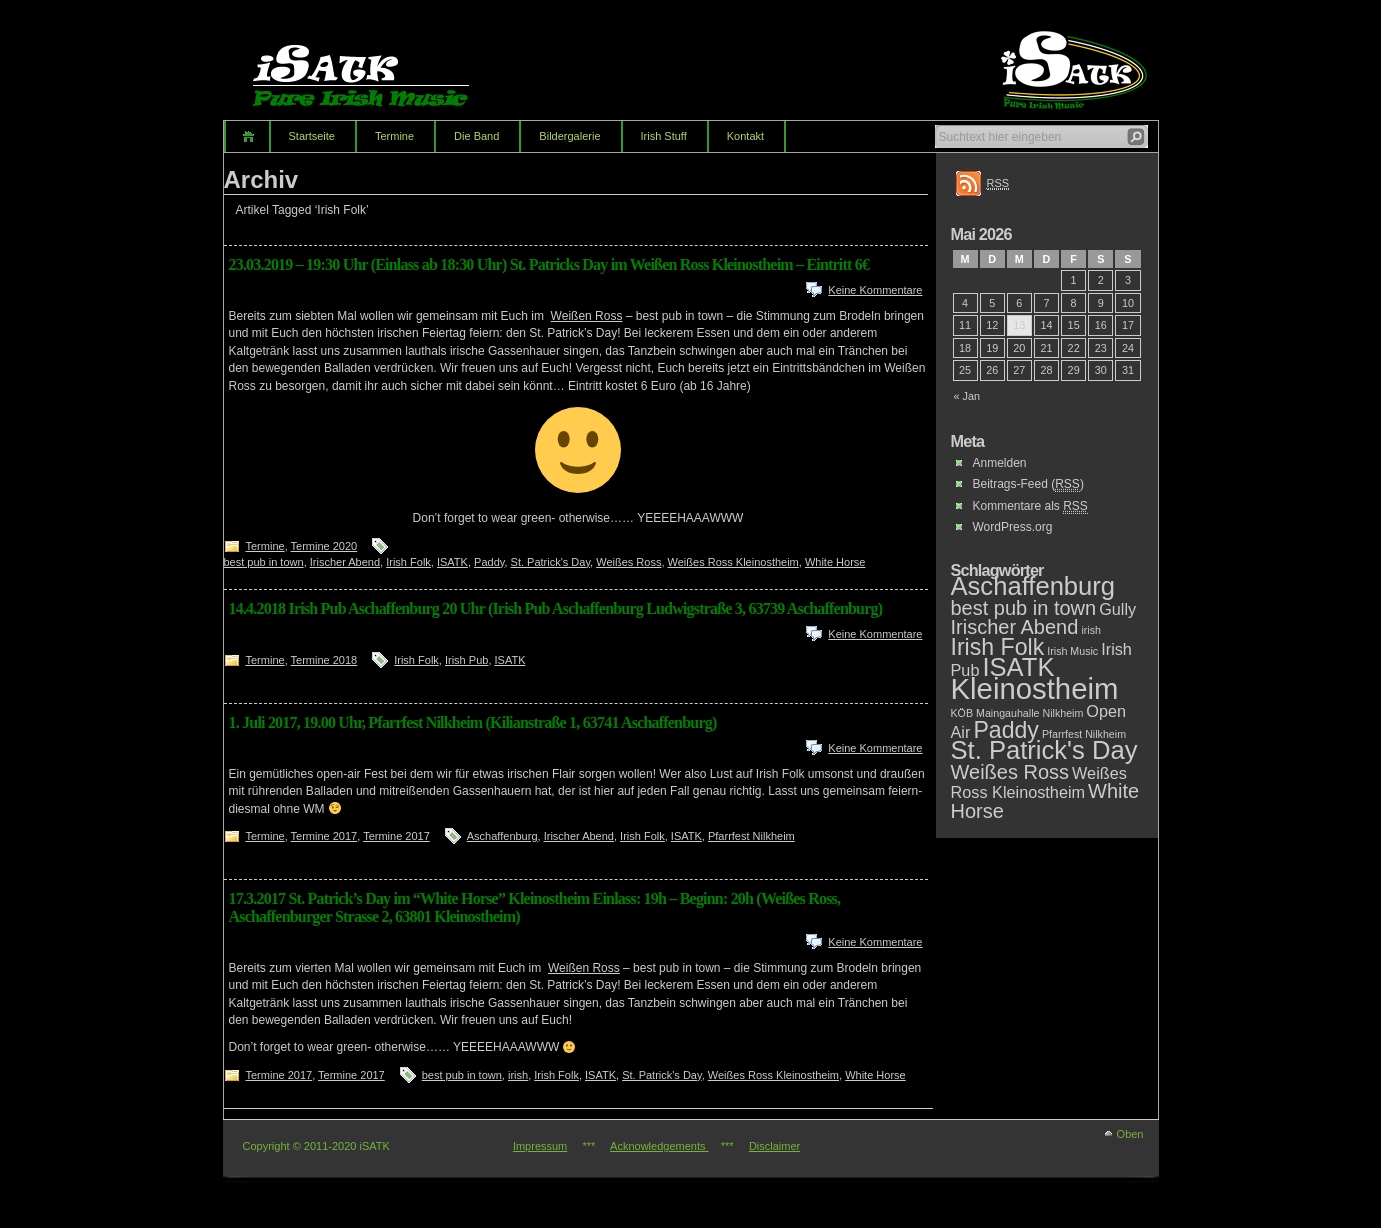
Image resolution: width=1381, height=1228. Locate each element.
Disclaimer (774, 1146)
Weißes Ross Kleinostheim (733, 562)
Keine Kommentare (875, 290)
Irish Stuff (664, 136)
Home (246, 136)
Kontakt (745, 136)
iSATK (378, 65)
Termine (394, 136)
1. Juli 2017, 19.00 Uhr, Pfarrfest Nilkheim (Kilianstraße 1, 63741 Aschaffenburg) (473, 722)
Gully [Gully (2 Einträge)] (1117, 609)
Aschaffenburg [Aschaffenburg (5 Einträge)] (1033, 586)
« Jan (967, 396)
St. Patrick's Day (551, 562)
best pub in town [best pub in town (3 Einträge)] (1024, 608)
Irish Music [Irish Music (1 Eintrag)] (1072, 651)
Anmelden (1000, 463)
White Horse (835, 562)
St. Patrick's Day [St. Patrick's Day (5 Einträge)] (1044, 750)
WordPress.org (1013, 527)
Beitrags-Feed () (1028, 484)
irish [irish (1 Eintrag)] (1091, 630)
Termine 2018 (324, 660)
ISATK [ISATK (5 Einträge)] (1018, 667)
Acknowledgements (659, 1146)
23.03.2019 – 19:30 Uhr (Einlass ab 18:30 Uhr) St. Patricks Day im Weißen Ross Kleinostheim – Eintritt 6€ (549, 264)
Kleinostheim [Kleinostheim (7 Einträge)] (1035, 688)
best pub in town (264, 562)
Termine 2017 (324, 836)
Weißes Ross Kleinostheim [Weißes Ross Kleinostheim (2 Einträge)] (1039, 783)
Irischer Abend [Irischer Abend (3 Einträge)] (1015, 627)
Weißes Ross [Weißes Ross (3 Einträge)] (1010, 772)
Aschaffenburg (502, 836)
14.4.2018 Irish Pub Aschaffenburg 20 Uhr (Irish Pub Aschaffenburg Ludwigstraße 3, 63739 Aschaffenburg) (556, 608)
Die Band (476, 136)
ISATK (452, 562)
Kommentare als (1030, 506)
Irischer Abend (345, 562)
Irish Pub (466, 660)
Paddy (489, 562)
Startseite (312, 136)
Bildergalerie (569, 136)
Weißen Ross (587, 316)
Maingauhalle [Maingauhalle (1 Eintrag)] (1007, 713)
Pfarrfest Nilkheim (751, 836)
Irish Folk (408, 562)
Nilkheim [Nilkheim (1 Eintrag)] (1062, 713)
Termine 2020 (324, 546)
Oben (1130, 1134)
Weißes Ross (628, 562)
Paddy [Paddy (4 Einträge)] (1006, 730)
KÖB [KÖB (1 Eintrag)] (962, 713)
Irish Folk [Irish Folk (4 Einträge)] (998, 647)
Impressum (540, 1146)
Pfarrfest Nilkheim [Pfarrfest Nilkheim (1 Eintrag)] (1084, 734)
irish (518, 1075)
